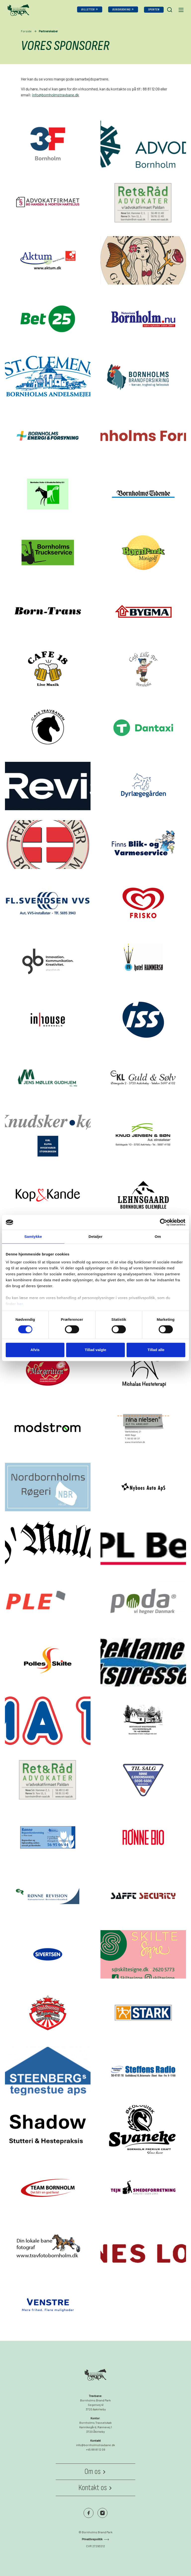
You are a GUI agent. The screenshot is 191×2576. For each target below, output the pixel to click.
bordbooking (121, 9)
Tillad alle (155, 1350)
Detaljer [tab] (95, 1236)
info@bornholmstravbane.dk (55, 94)
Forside (26, 31)
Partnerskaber (48, 31)
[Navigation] (181, 10)
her (20, 1304)
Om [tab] (158, 1236)
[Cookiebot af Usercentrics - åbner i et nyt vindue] (163, 1222)
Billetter (88, 9)
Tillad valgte (95, 1350)
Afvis (35, 1350)
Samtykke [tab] (33, 1236)
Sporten (153, 9)
